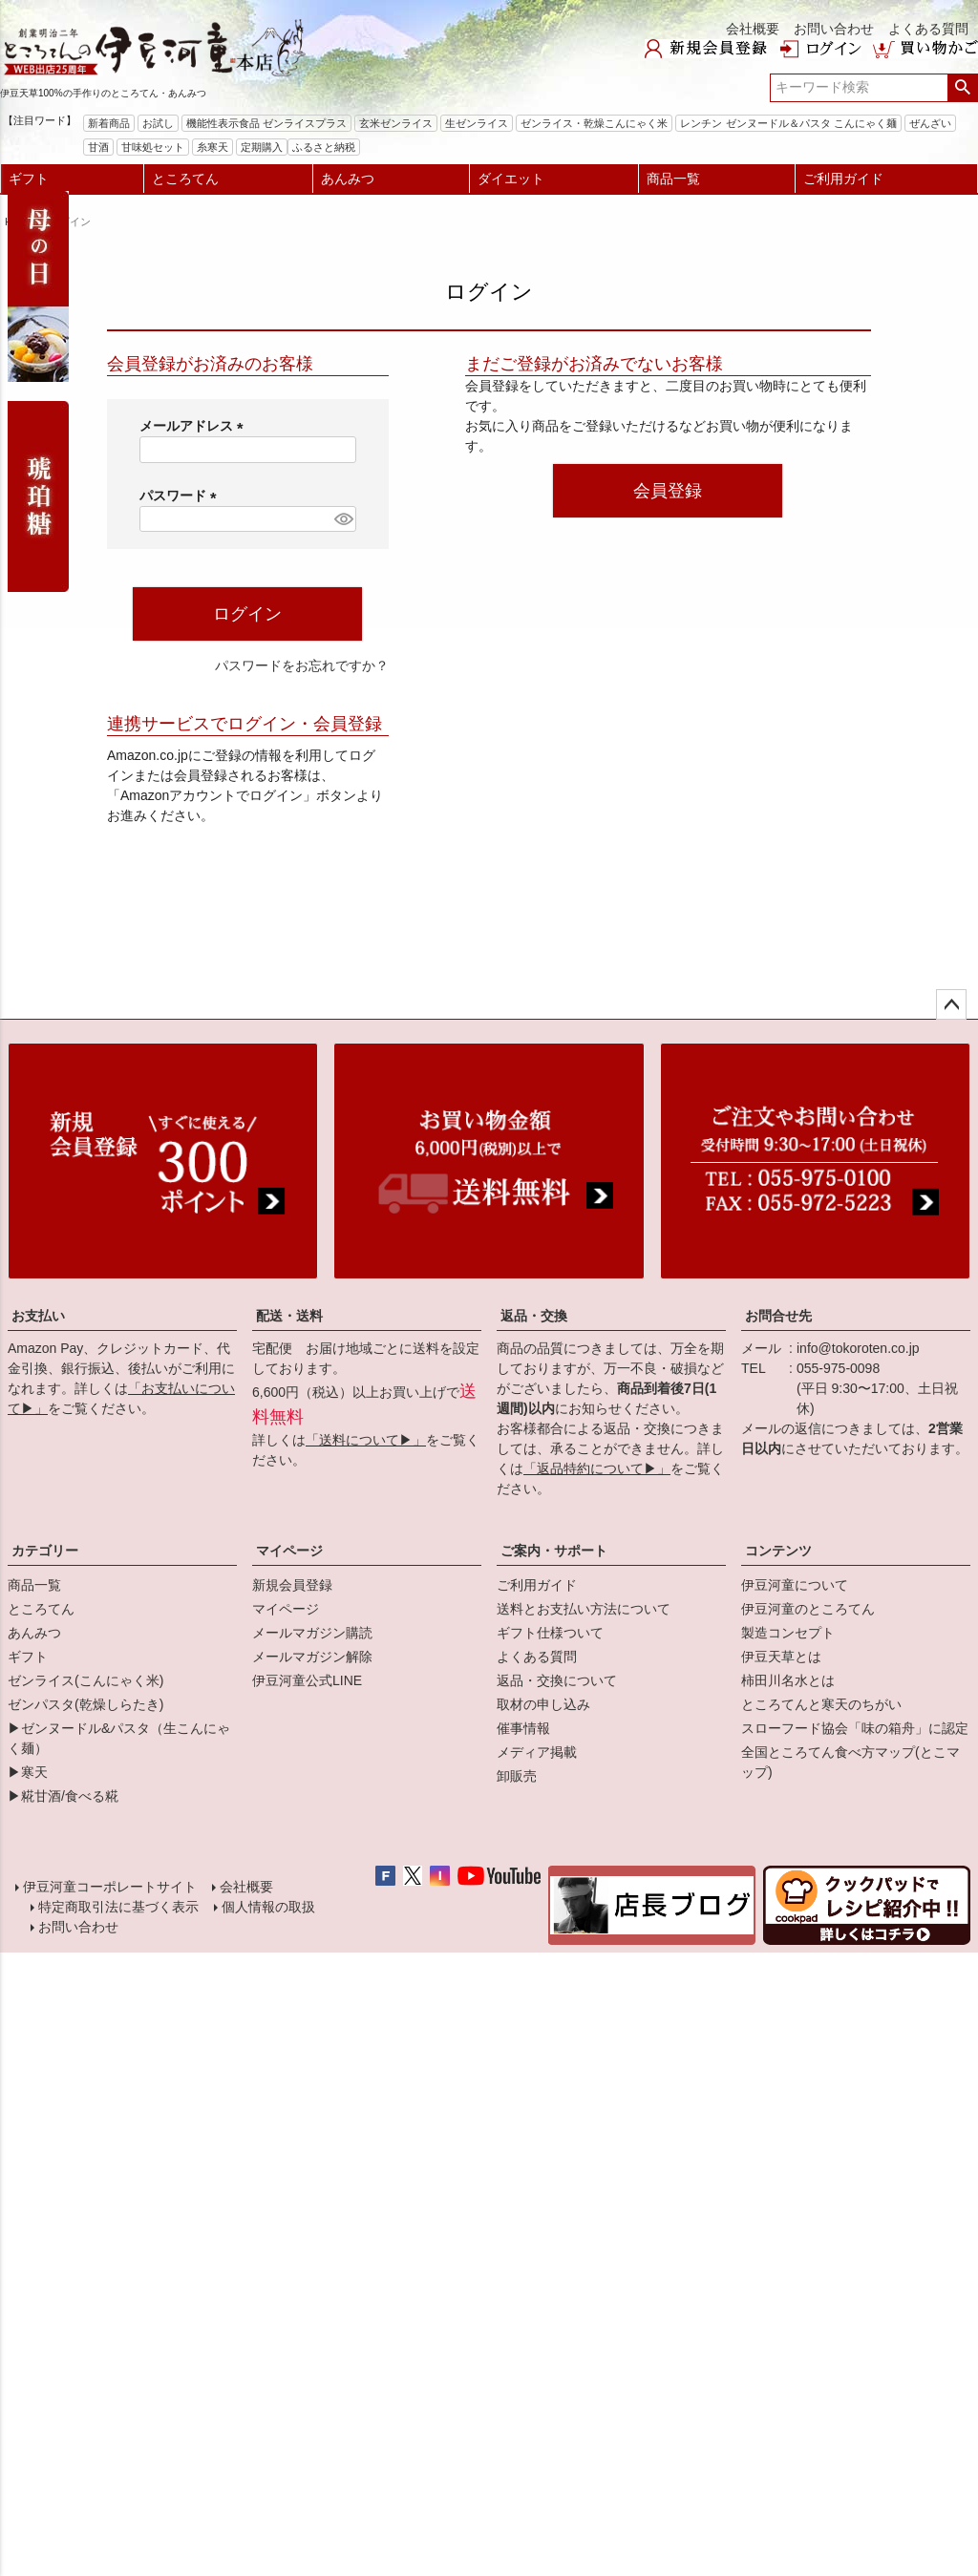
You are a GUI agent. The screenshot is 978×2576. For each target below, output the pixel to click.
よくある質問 (928, 28)
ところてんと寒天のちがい (821, 1704)
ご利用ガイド (843, 178)
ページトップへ (951, 1004)
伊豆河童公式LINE (307, 1680)
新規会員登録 (292, 1585)
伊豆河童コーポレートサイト (112, 1888)
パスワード (181, 495)
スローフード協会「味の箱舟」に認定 (854, 1728)
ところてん (185, 178)
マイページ (289, 1550)
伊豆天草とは (781, 1656)
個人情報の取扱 (266, 1912)
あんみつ (347, 178)
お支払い (38, 1315)
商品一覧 (673, 178)
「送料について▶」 (366, 1439)
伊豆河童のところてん (808, 1608)
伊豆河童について (794, 1585)
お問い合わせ (834, 28)
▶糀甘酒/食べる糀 (63, 1796)
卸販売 (517, 1776)
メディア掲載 (537, 1752)
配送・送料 (289, 1315)
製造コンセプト (788, 1632)
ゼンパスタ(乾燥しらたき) (85, 1704)
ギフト (29, 178)
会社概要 (752, 28)
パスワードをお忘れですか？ (302, 665)
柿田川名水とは (788, 1680)
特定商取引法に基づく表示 (116, 1912)
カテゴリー (44, 1550)
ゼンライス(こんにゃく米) (85, 1680)
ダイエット (511, 178)
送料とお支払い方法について (583, 1608)
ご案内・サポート (553, 1550)
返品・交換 (533, 1315)
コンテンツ (778, 1550)
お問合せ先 (778, 1315)
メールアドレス (194, 425)
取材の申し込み (543, 1704)
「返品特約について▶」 (596, 1468)
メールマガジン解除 (312, 1656)
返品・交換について (557, 1680)
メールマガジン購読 (312, 1632)
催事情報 (523, 1728)
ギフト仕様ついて (550, 1632)
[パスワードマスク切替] (342, 519)
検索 (962, 87)
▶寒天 (28, 1772)
